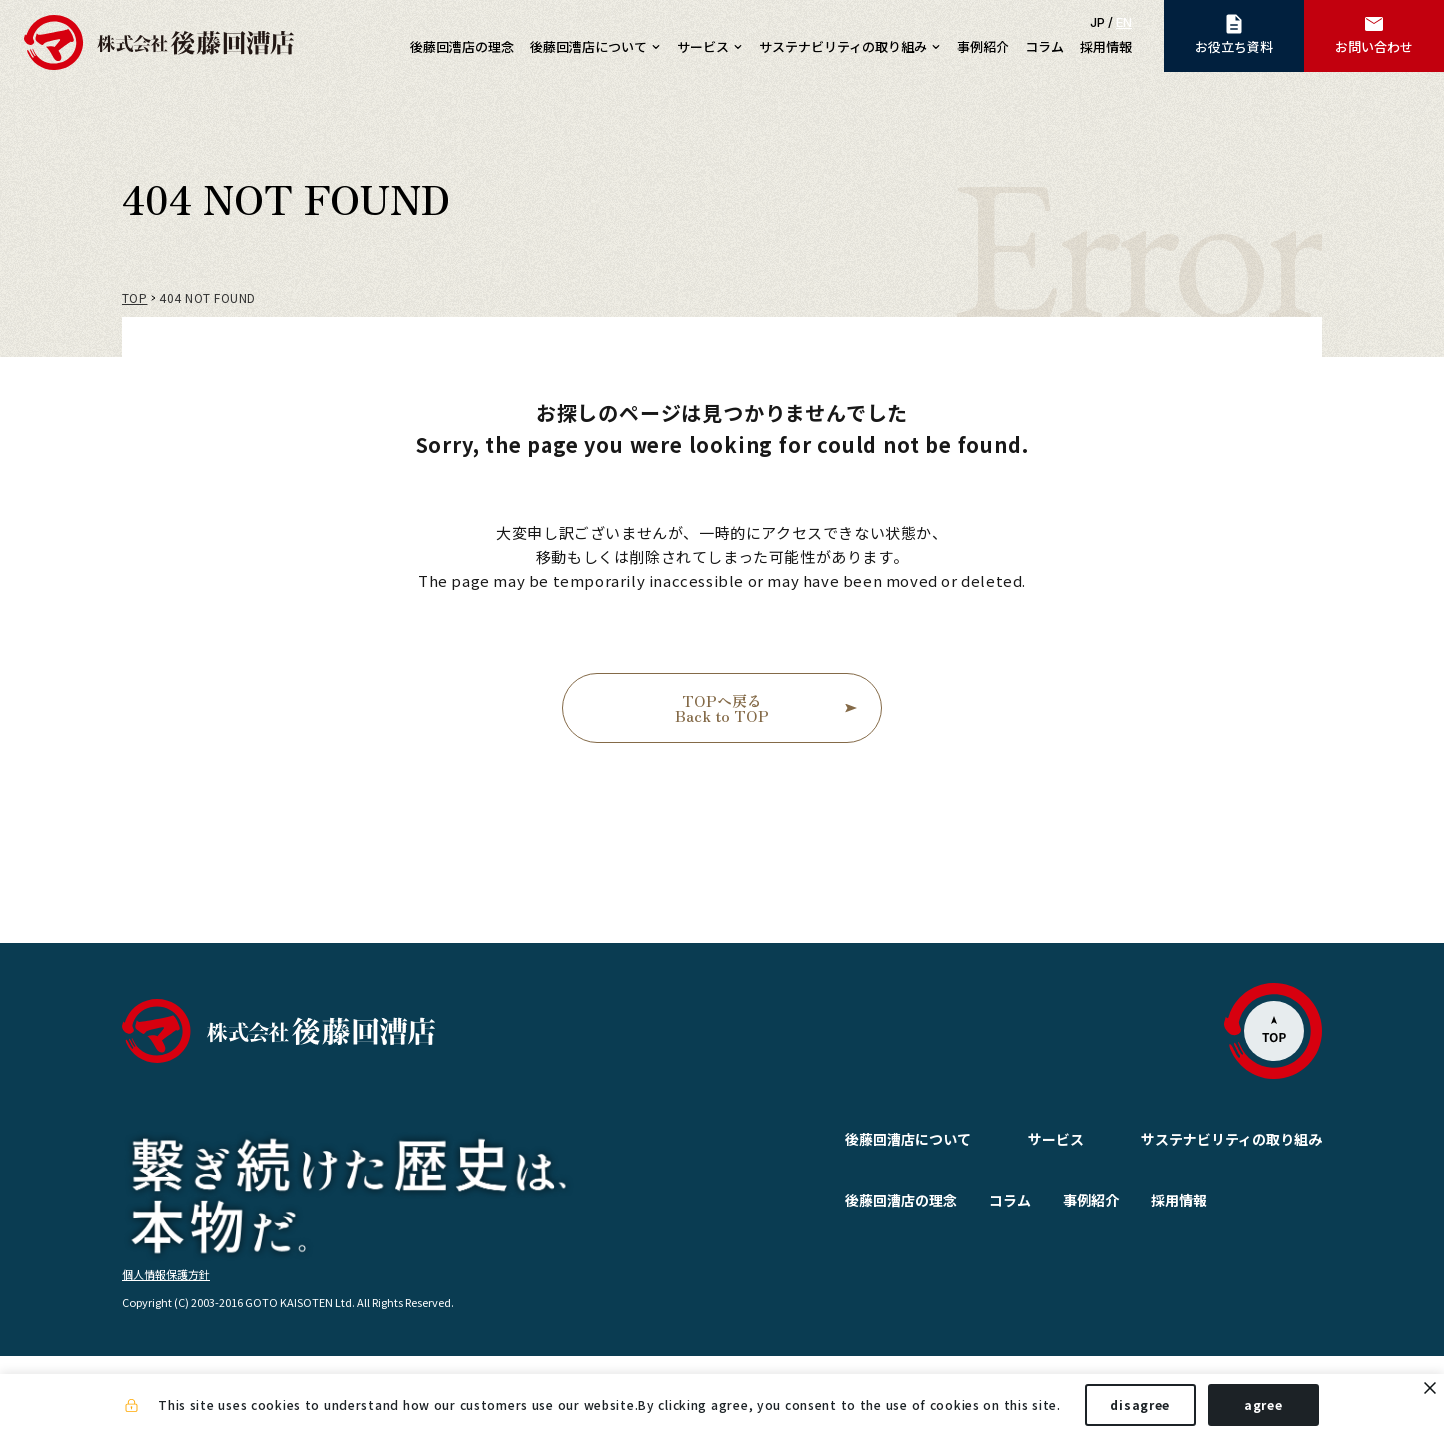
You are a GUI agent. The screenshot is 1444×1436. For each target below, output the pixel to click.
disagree (1140, 1404)
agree (1263, 1404)
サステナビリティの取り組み (1231, 1139)
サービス (1008, 1139)
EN (1124, 22)
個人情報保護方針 (166, 1353)
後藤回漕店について (860, 1139)
